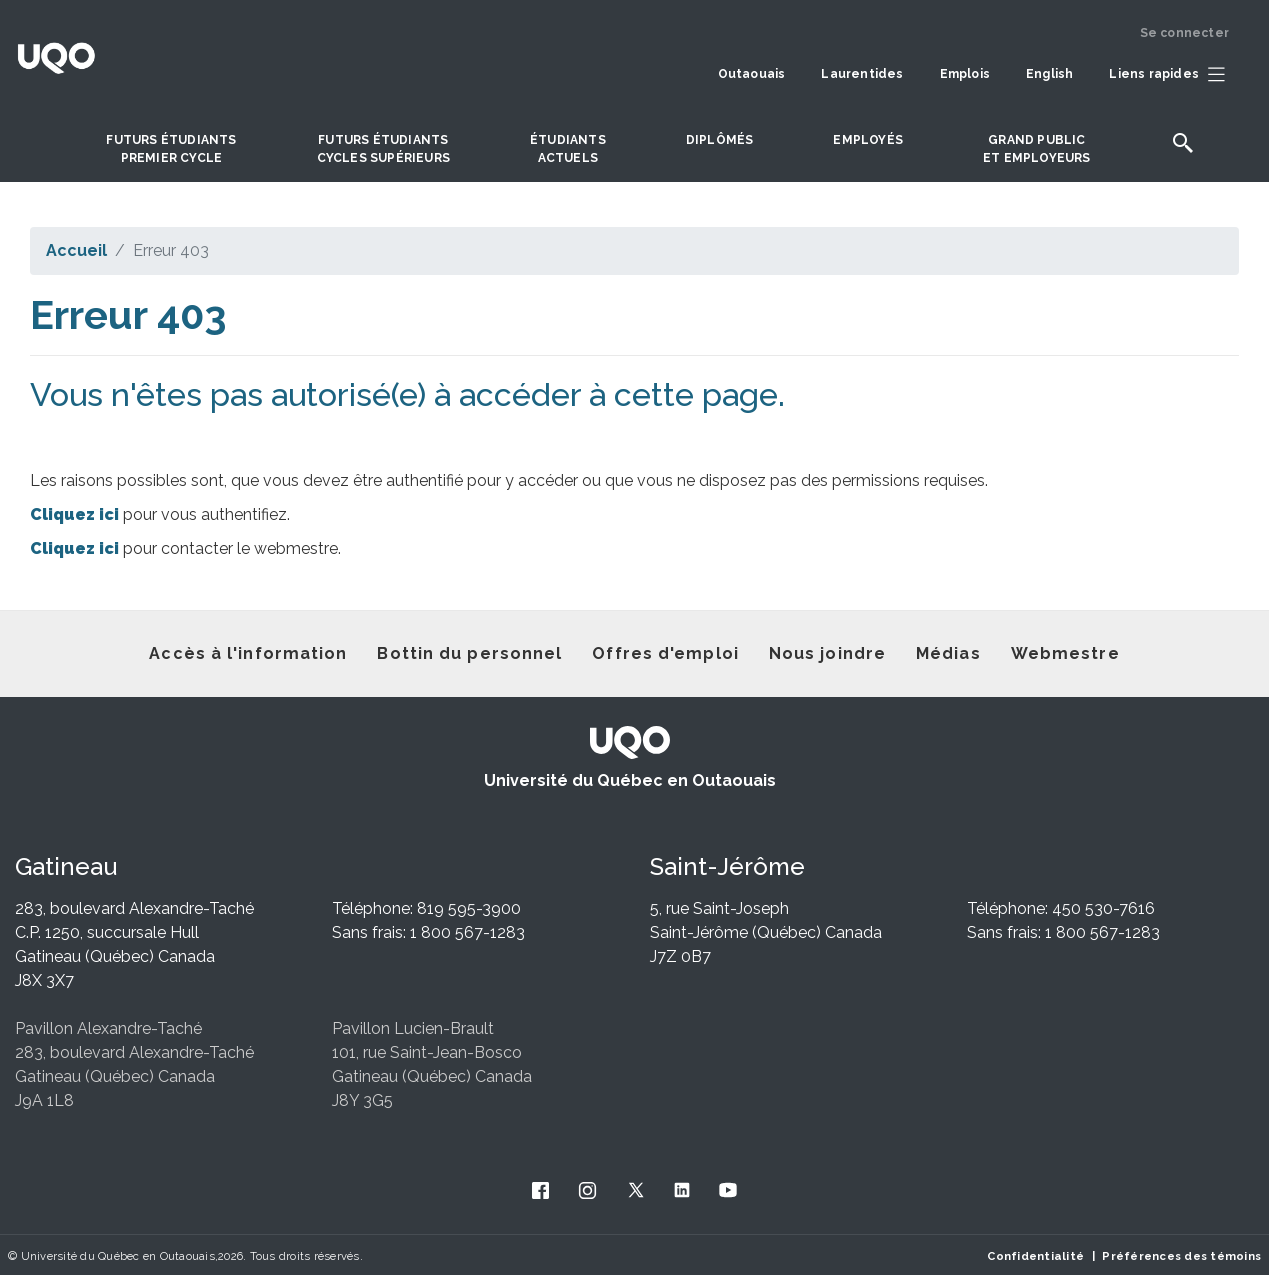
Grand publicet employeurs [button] (1037, 149)
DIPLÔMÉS (720, 140)
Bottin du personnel (469, 653)
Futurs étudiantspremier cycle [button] (171, 149)
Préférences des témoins (1181, 1256)
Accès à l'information (248, 653)
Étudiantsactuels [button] (568, 149)
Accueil (76, 250)
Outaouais (752, 74)
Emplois (965, 74)
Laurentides (862, 74)
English (1049, 74)
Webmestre (1065, 653)
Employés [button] (868, 140)
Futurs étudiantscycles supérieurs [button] (383, 149)
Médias (948, 653)
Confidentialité (1035, 1256)
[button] (1172, 75)
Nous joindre (827, 653)
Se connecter (1184, 33)
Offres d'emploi (665, 653)
